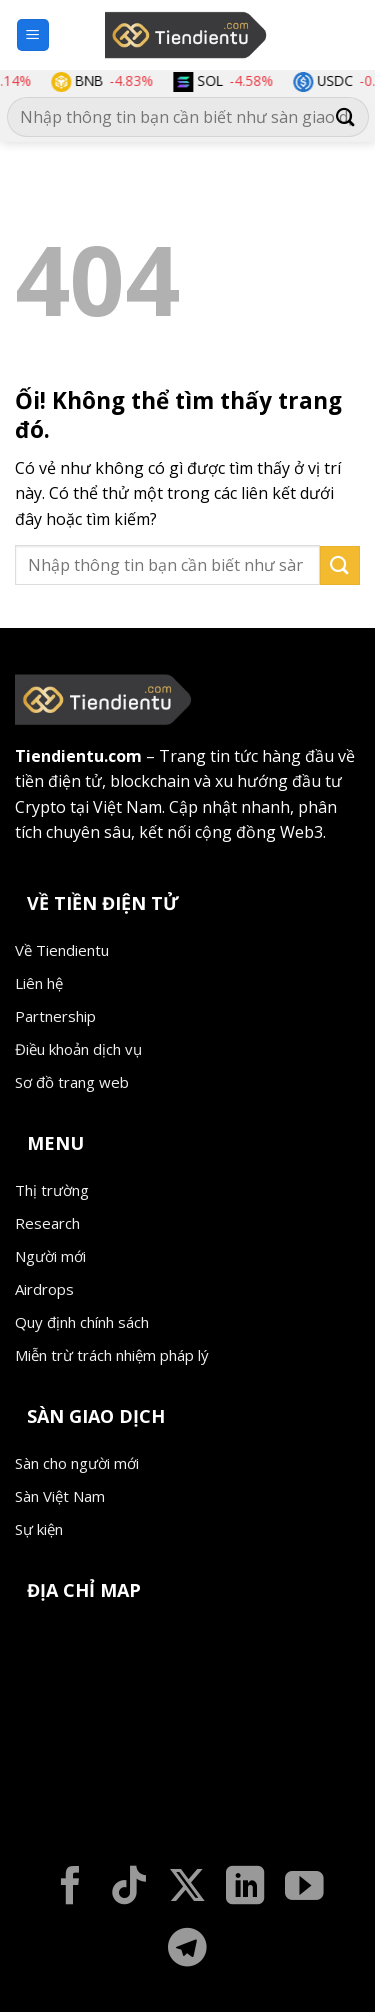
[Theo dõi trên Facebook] (70, 1888)
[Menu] (33, 35)
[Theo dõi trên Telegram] (187, 1950)
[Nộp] (346, 117)
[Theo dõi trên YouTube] (304, 1888)
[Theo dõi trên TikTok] (129, 1888)
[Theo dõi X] (187, 1888)
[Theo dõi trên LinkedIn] (245, 1888)
